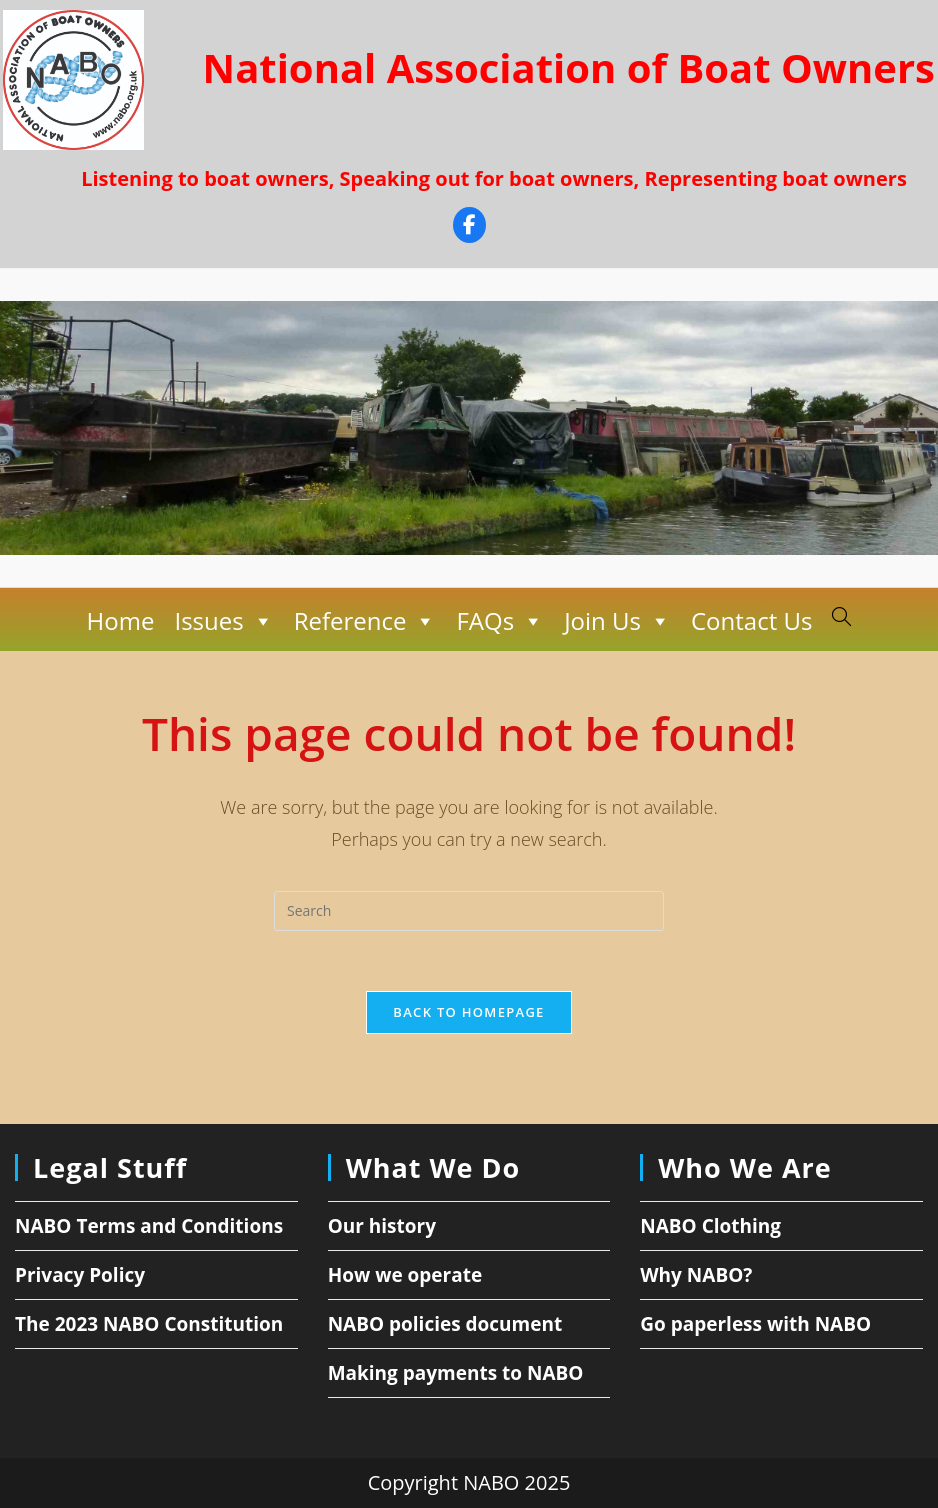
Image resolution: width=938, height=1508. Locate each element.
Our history (382, 1226)
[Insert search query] (469, 911)
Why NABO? (696, 1275)
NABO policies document (445, 1324)
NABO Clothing (710, 1226)
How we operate (405, 1275)
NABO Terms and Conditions (149, 1226)
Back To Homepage (468, 1012)
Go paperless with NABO (755, 1324)
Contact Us (751, 620)
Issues (223, 621)
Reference (365, 621)
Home (121, 620)
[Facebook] (469, 227)
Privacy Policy (80, 1275)
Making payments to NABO (456, 1373)
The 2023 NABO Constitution (149, 1324)
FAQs (500, 621)
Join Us (617, 621)
